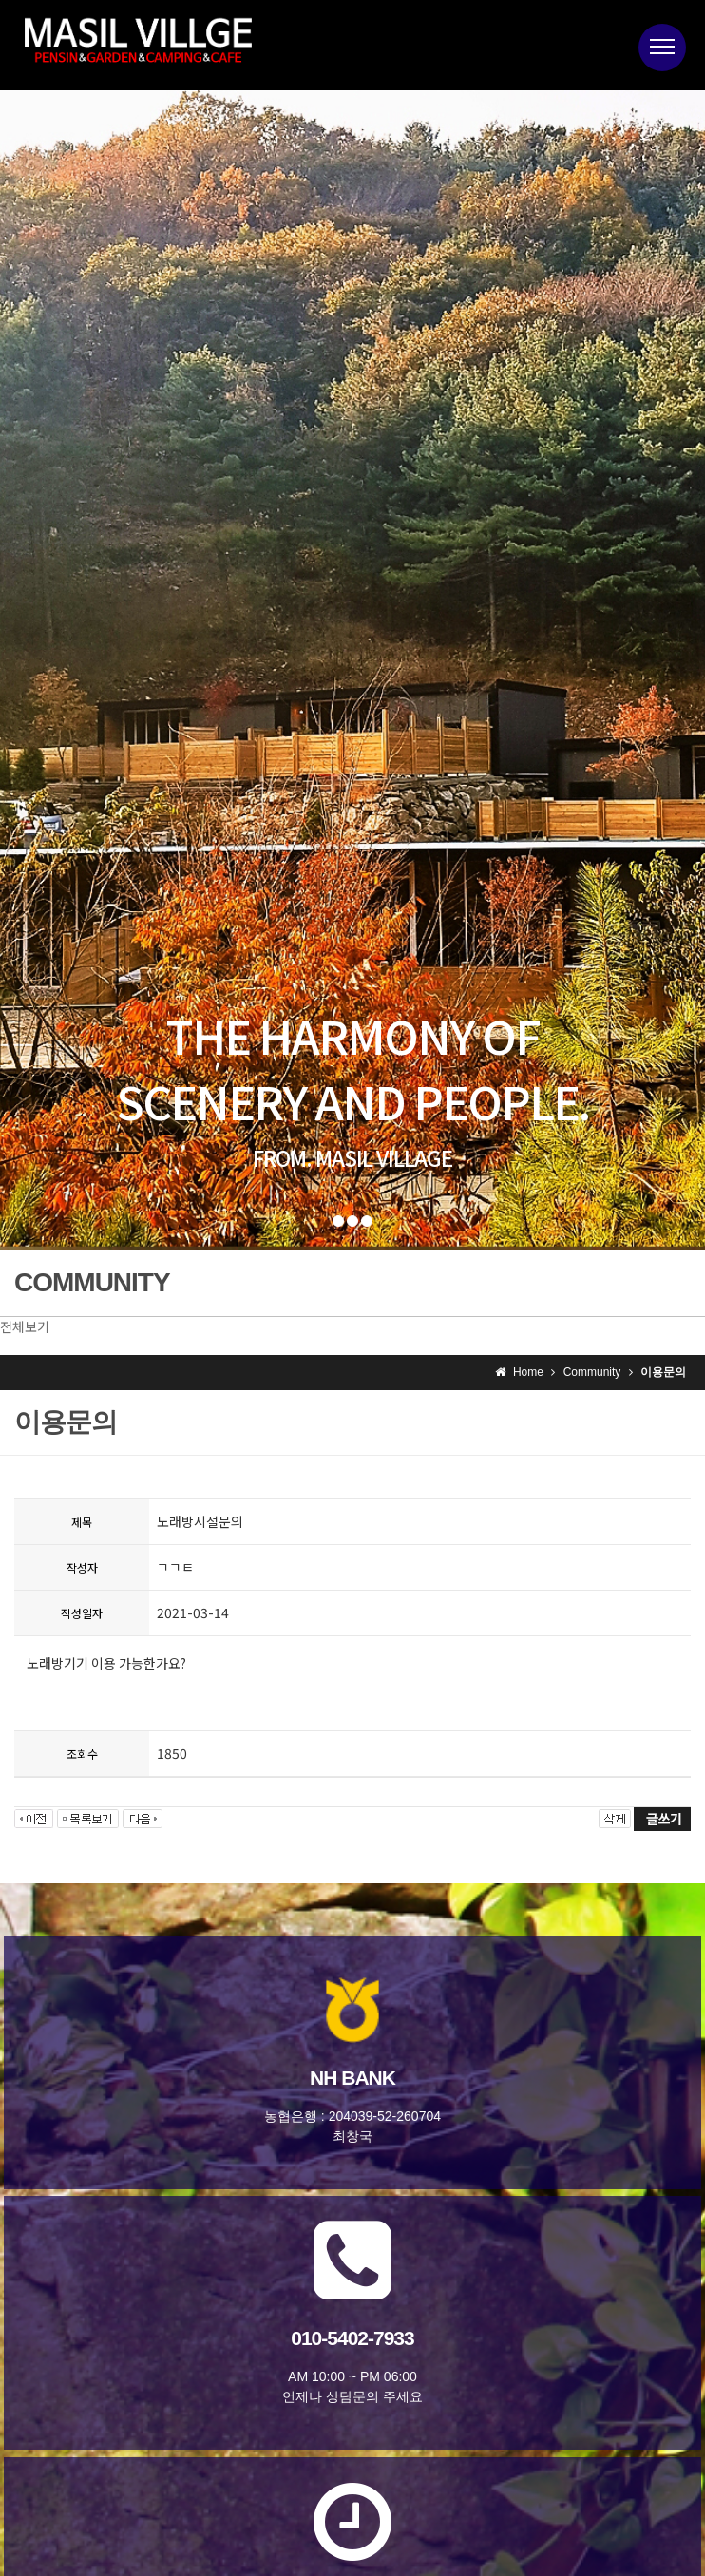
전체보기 (24, 1326)
